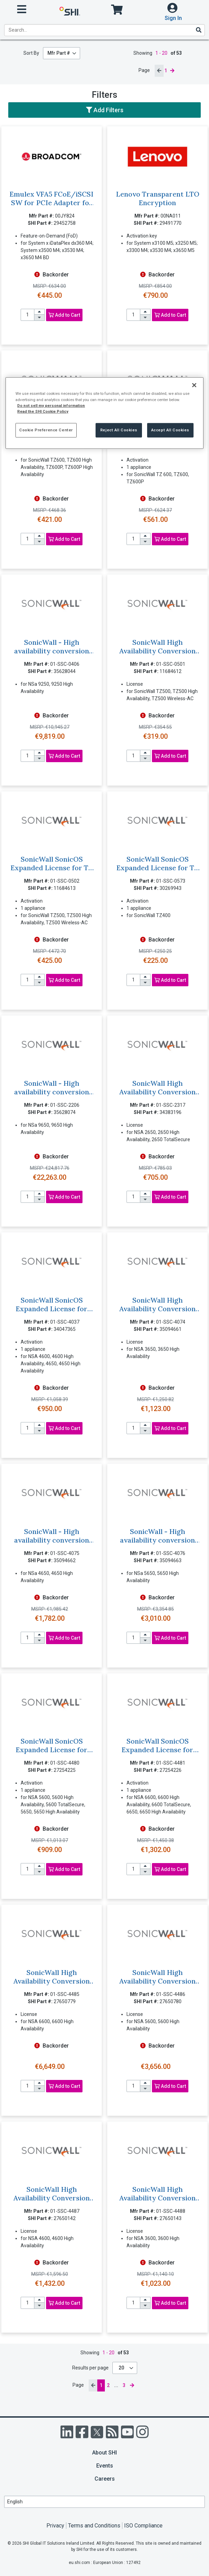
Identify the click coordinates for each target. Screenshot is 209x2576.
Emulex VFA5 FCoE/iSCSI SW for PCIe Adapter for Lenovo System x (52, 202)
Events (104, 2465)
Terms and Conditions (94, 2525)
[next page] (172, 71)
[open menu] (21, 9)
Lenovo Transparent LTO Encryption (157, 198)
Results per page (90, 2367)
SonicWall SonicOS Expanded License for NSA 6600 (157, 1750)
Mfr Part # (58, 53)
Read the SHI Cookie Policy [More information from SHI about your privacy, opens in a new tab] (42, 411)
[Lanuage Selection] (104, 2502)
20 (122, 2367)
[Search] (198, 30)
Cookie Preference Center (46, 429)
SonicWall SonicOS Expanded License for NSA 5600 (51, 1750)
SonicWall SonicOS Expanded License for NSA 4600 (51, 1309)
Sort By (31, 53)
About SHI (104, 2452)
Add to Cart (64, 315)
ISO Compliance (143, 2525)
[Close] (194, 385)
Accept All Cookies (170, 429)
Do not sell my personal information (51, 405)
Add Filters (104, 110)
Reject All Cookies (119, 429)
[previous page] (159, 71)
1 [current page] (165, 70)
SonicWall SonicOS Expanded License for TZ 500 (51, 868)
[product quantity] (27, 315)
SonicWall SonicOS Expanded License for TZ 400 (157, 868)
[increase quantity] (39, 312)
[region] (104, 413)
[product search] (104, 30)
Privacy (55, 2525)
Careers (105, 2478)
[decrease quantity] (39, 317)
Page (144, 70)
